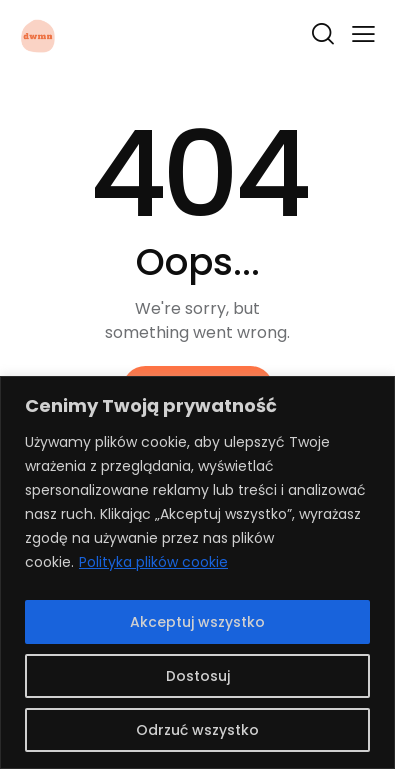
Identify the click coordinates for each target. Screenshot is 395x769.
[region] (197, 572)
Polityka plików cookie (153, 562)
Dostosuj (198, 676)
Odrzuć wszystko (197, 730)
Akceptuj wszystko (197, 622)
